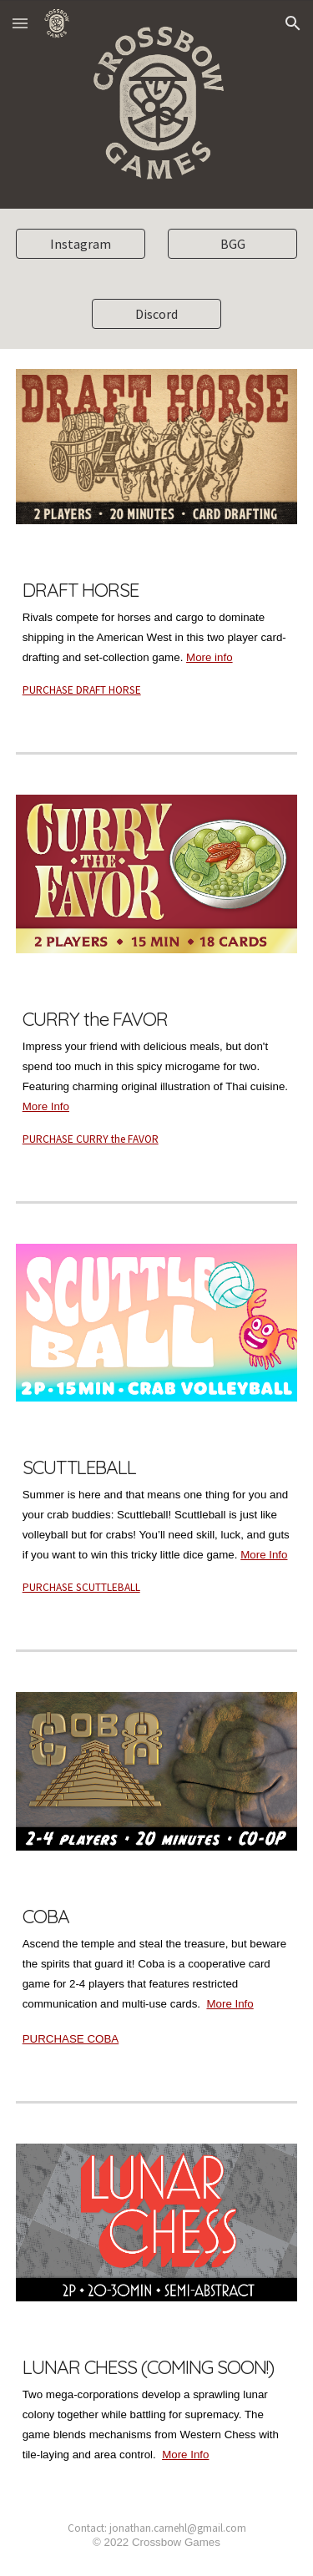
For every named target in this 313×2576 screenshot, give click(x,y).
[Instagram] (80, 243)
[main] (157, 634)
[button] (20, 23)
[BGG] (232, 243)
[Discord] (156, 313)
